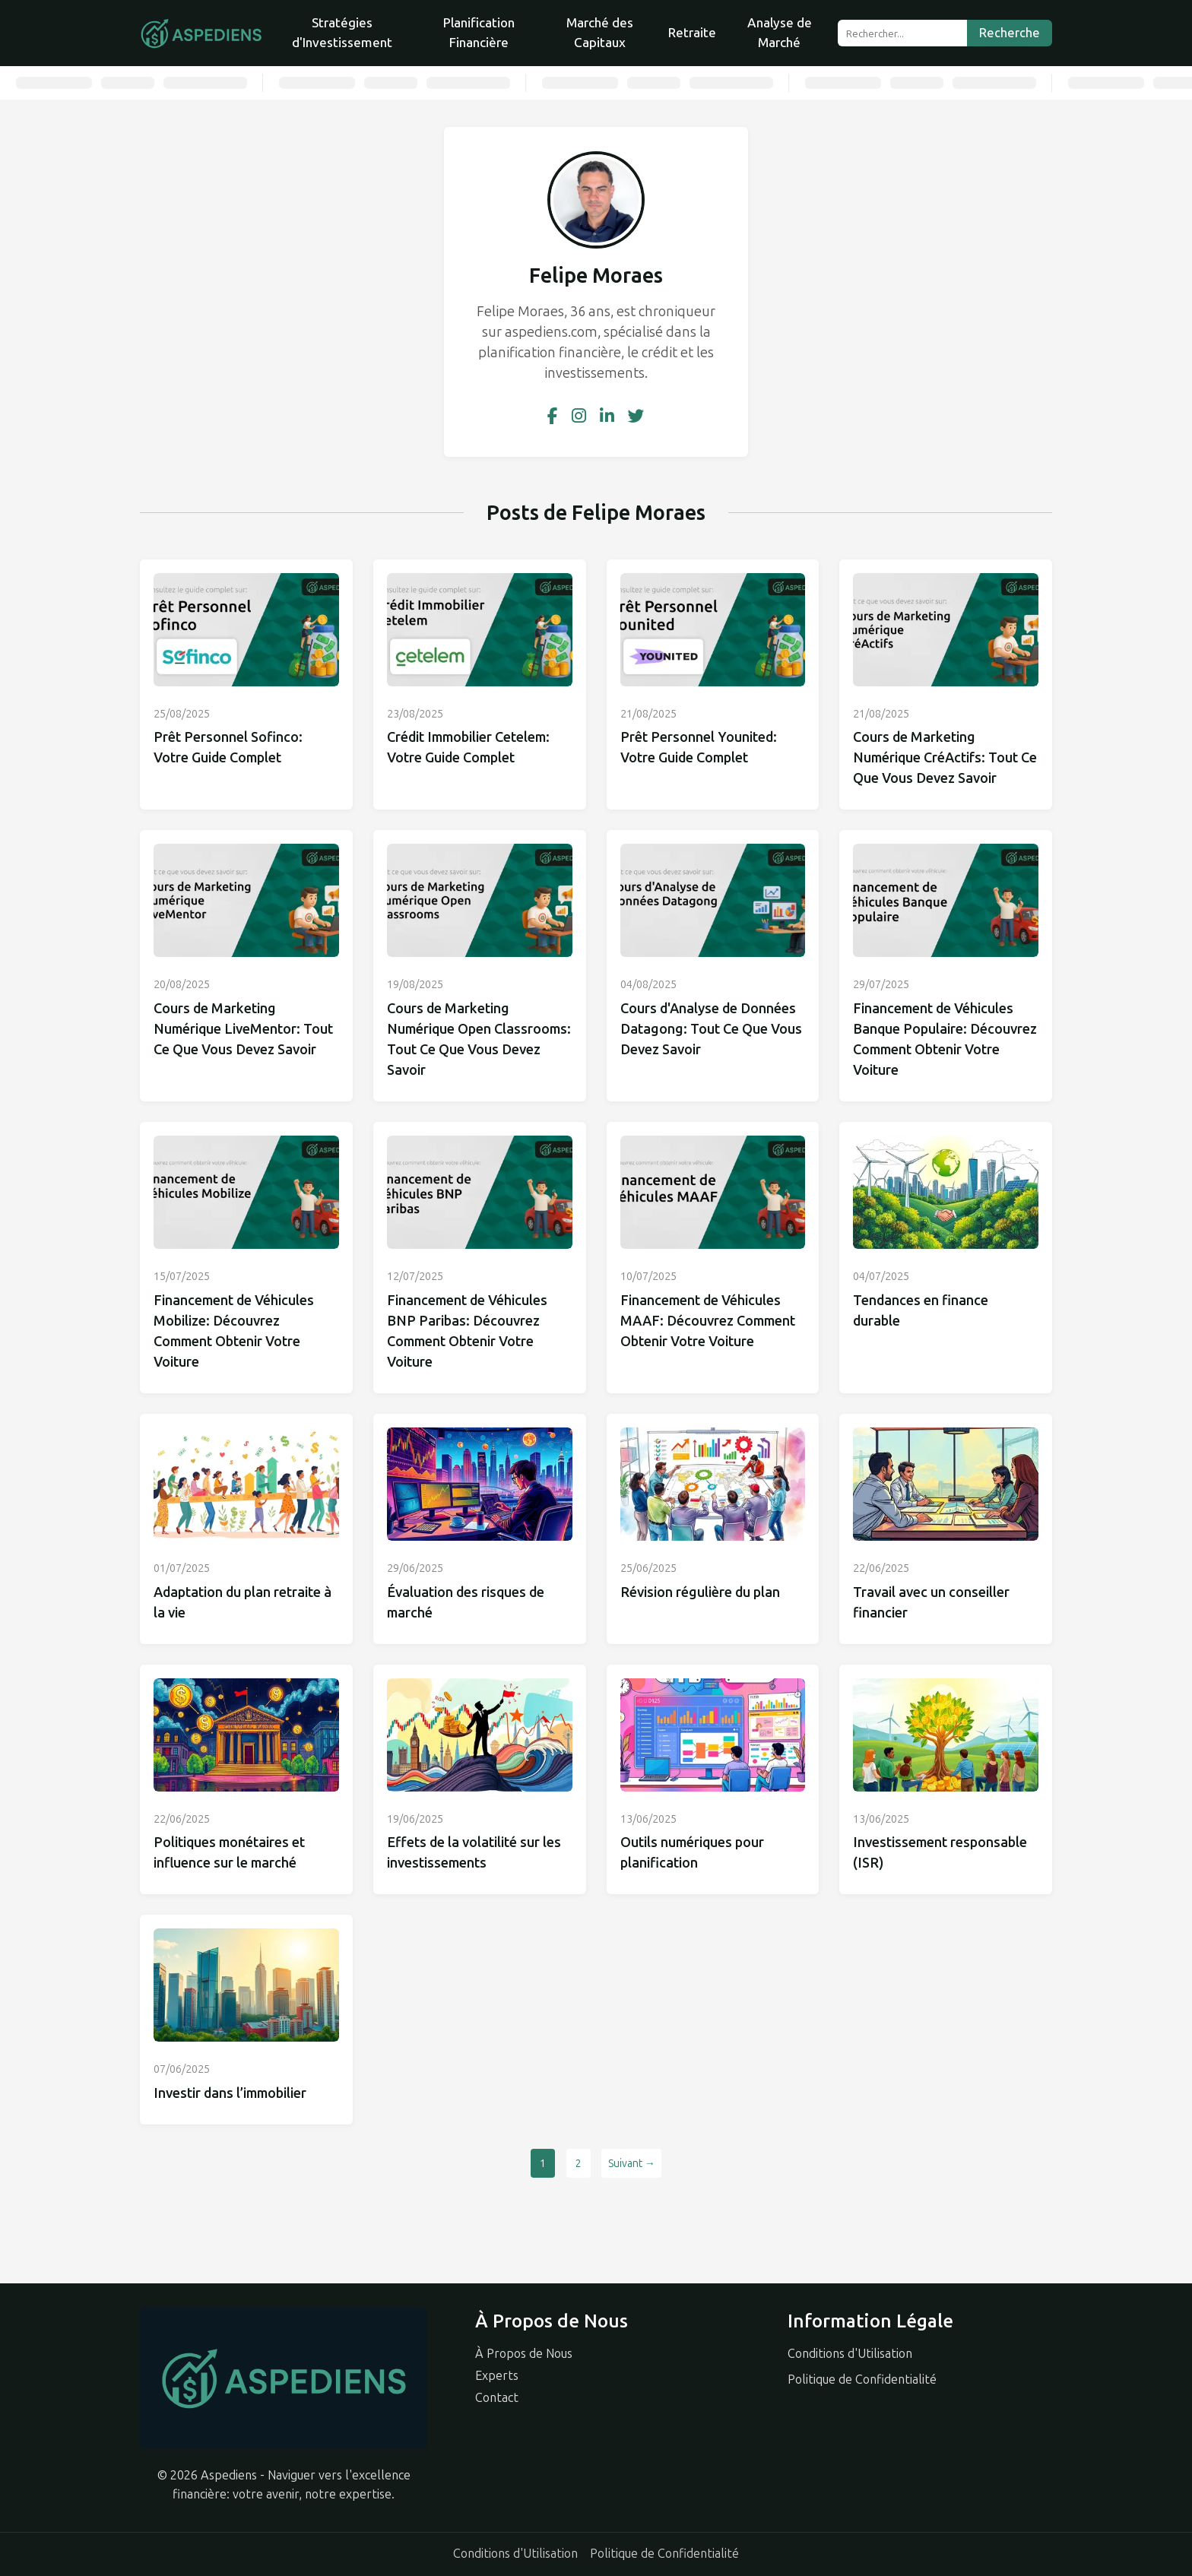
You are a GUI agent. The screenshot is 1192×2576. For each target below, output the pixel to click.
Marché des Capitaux (599, 32)
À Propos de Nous (523, 2353)
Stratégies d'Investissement (342, 32)
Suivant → (631, 2163)
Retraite (692, 32)
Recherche (1009, 33)
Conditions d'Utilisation (850, 2353)
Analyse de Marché (779, 32)
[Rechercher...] (902, 33)
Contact (496, 2398)
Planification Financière (479, 32)
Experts (496, 2375)
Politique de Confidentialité (862, 2379)
